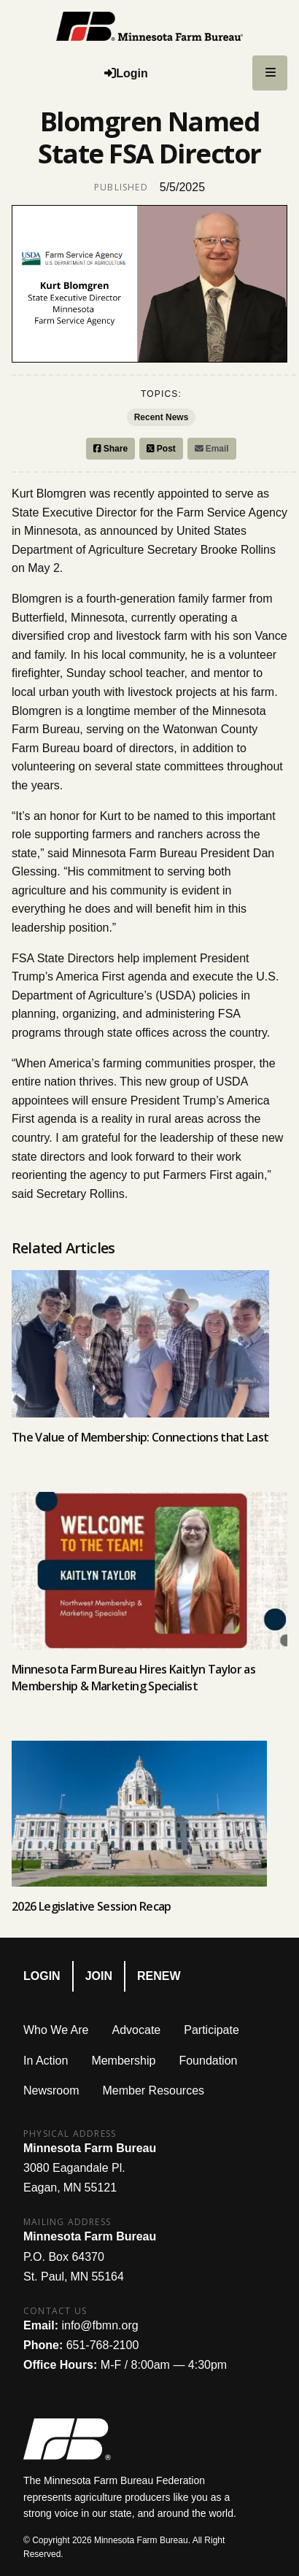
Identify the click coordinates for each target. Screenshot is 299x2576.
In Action (45, 2060)
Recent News (161, 417)
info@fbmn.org (99, 2325)
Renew (159, 1976)
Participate (211, 2030)
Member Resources (153, 2090)
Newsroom (51, 2090)
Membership (123, 2060)
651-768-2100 (102, 2345)
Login (42, 1976)
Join (98, 1976)
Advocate (136, 2030)
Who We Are (56, 2030)
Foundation (208, 2060)
